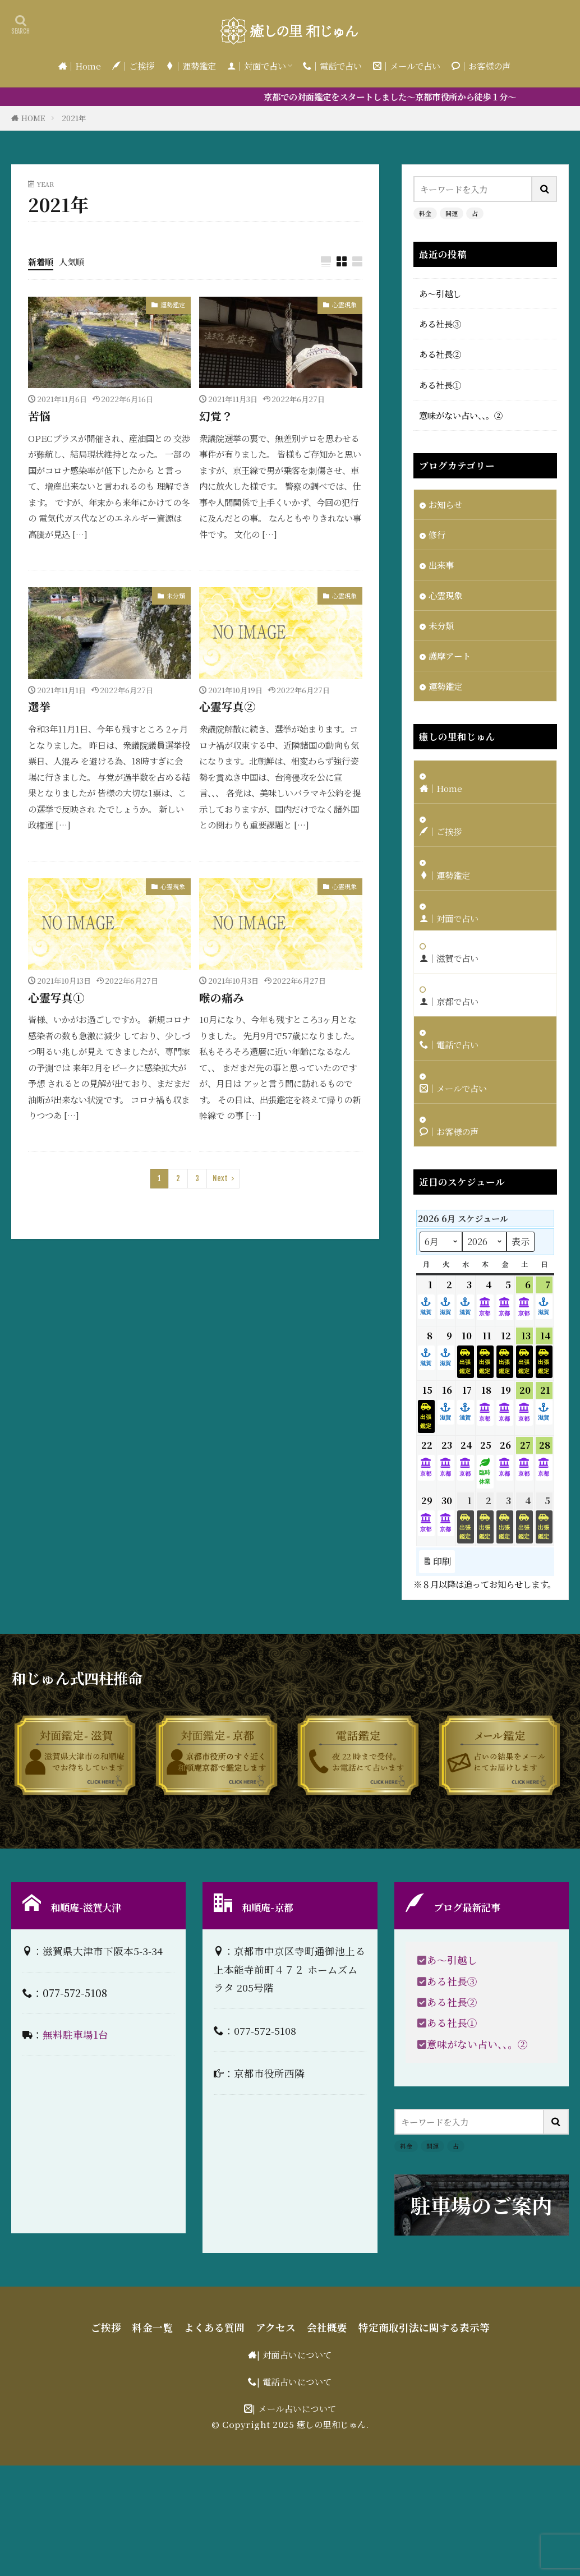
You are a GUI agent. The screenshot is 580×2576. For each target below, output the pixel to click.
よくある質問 (214, 2327)
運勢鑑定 (172, 304)
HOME (33, 118)
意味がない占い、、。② (461, 415)
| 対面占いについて (294, 2354)
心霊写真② (227, 706)
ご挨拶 (106, 2327)
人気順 (71, 261)
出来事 (441, 565)
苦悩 (39, 416)
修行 (437, 534)
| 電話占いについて (294, 2381)
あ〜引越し (440, 293)
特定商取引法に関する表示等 (424, 2327)
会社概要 (327, 2327)
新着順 (40, 261)
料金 (425, 213)
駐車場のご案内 (481, 2205)
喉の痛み (221, 997)
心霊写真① (56, 997)
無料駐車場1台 (75, 2034)
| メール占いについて (294, 2408)
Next (220, 1178)
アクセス (276, 2327)
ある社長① (440, 385)
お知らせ (445, 504)
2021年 (74, 118)
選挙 (39, 706)
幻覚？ (216, 416)
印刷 (437, 1561)
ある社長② (440, 354)
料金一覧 (152, 2327)
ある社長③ (440, 323)
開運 (451, 213)
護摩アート (450, 655)
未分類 (176, 595)
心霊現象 (344, 304)
